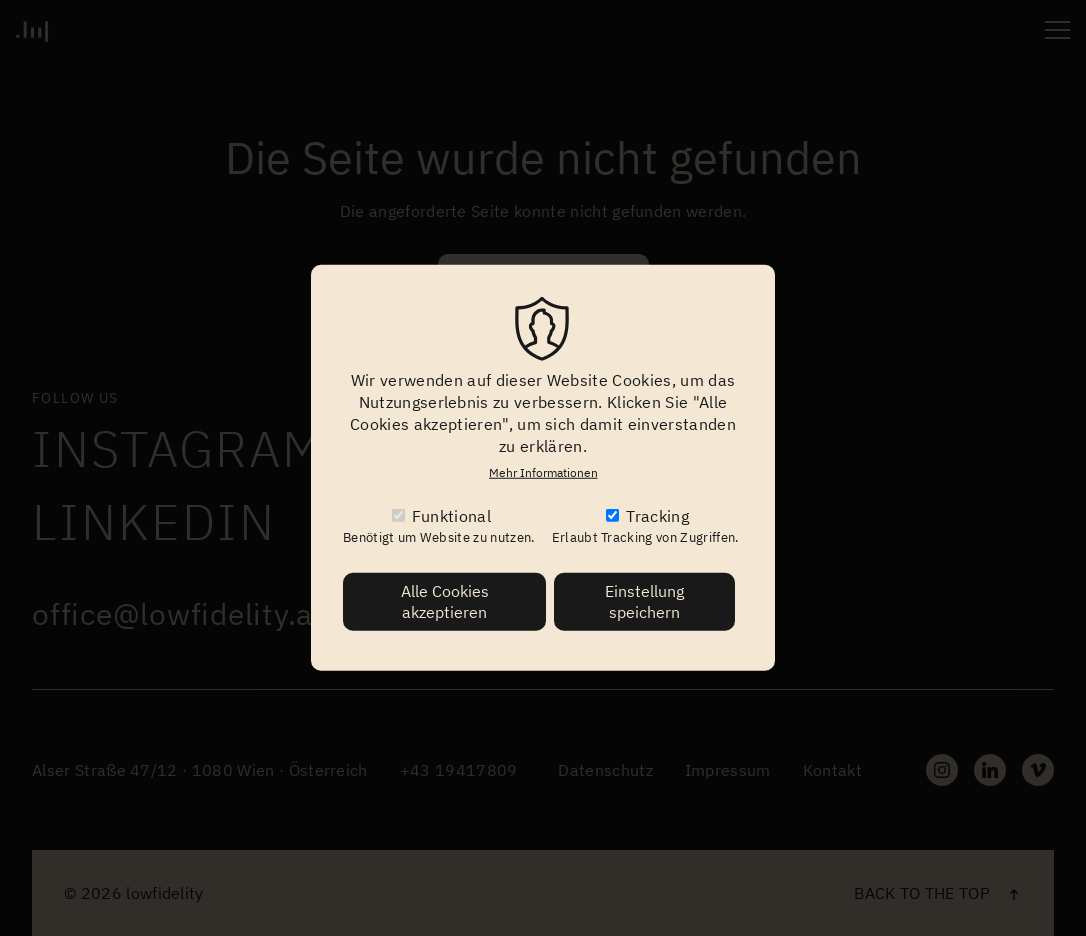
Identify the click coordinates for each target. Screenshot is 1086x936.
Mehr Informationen (543, 472)
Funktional (451, 516)
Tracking (657, 516)
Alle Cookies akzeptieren (445, 601)
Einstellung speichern (644, 601)
